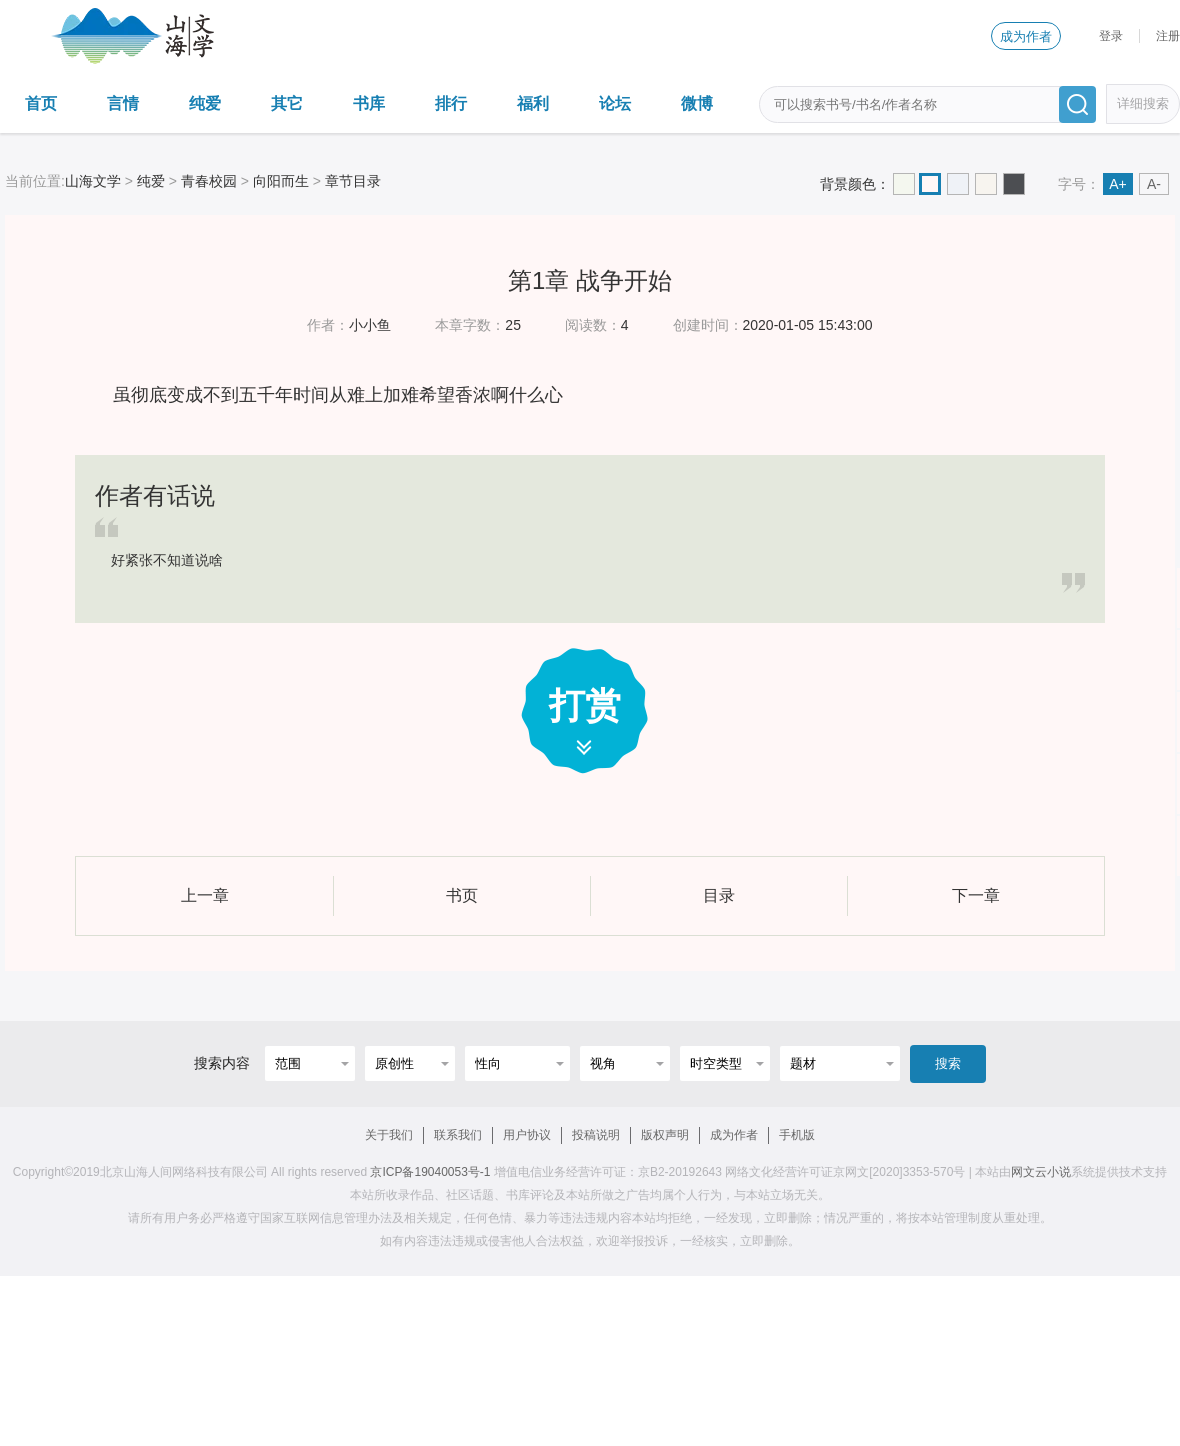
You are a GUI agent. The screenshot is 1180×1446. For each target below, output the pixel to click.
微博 (697, 103)
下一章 (976, 895)
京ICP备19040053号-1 (430, 1172)
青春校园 (209, 181)
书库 (369, 103)
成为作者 (1026, 36)
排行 (451, 103)
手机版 (797, 1135)
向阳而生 (281, 181)
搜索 (948, 1063)
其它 (287, 103)
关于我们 (389, 1135)
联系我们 (458, 1135)
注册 (1168, 36)
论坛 (615, 103)
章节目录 (353, 181)
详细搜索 (1143, 103)
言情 (123, 103)
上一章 (205, 895)
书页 (462, 895)
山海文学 (93, 181)
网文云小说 (1041, 1172)
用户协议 (527, 1135)
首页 (41, 103)
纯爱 (205, 103)
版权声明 (665, 1135)
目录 (719, 895)
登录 (1111, 36)
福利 (533, 103)
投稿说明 (596, 1135)
